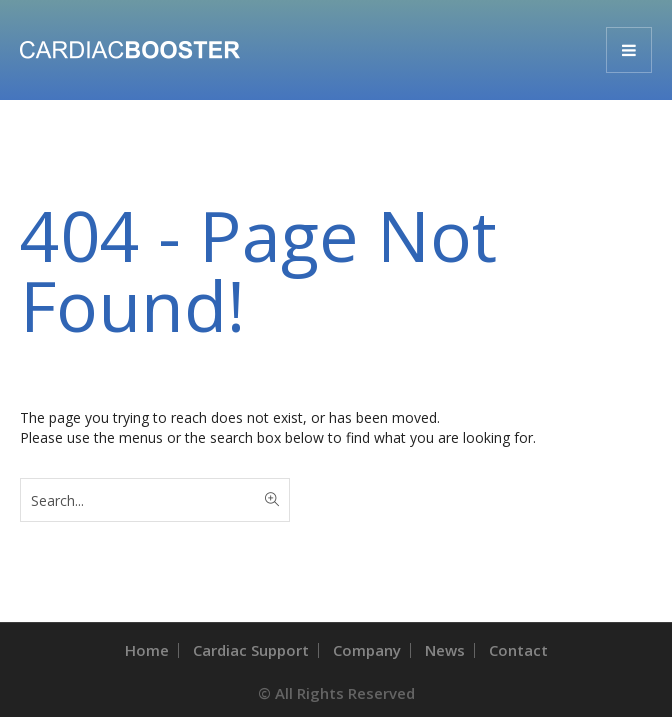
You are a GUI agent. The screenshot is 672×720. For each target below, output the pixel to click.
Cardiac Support (251, 650)
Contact (518, 650)
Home (147, 650)
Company (367, 650)
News (445, 650)
